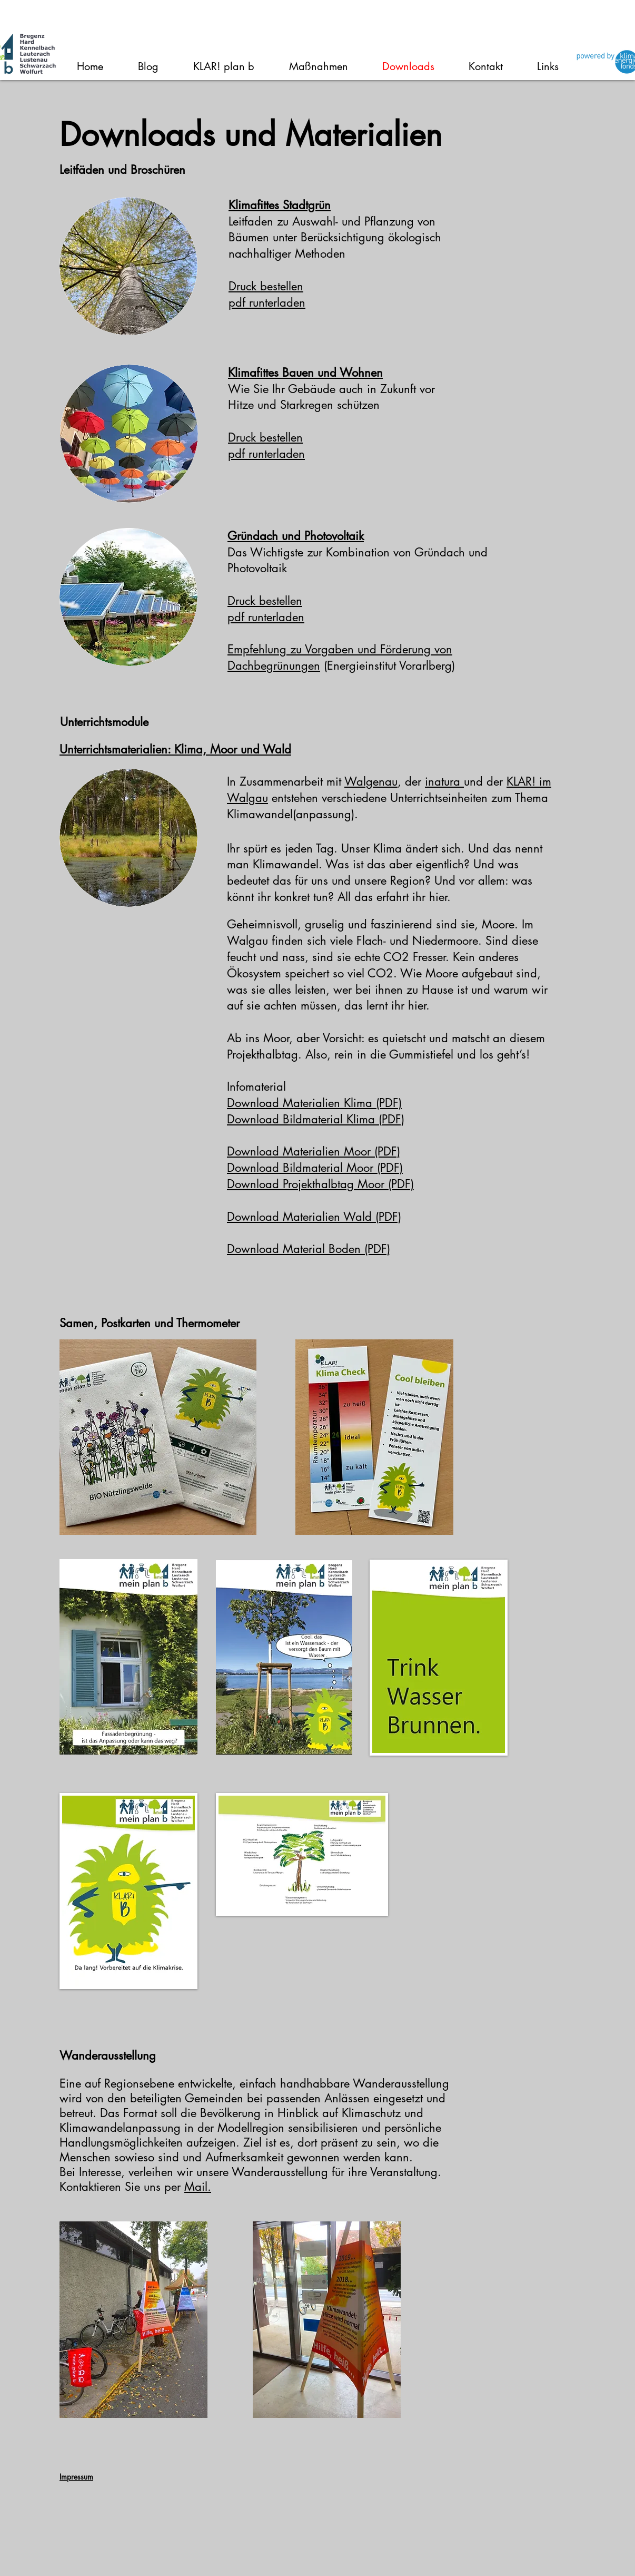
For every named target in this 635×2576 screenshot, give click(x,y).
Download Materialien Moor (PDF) (313, 1151)
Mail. (197, 2186)
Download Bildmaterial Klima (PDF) (315, 1119)
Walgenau (371, 781)
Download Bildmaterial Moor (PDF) (315, 1167)
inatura (444, 781)
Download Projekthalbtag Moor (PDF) (320, 1184)
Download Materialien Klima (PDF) (314, 1102)
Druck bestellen (266, 286)
